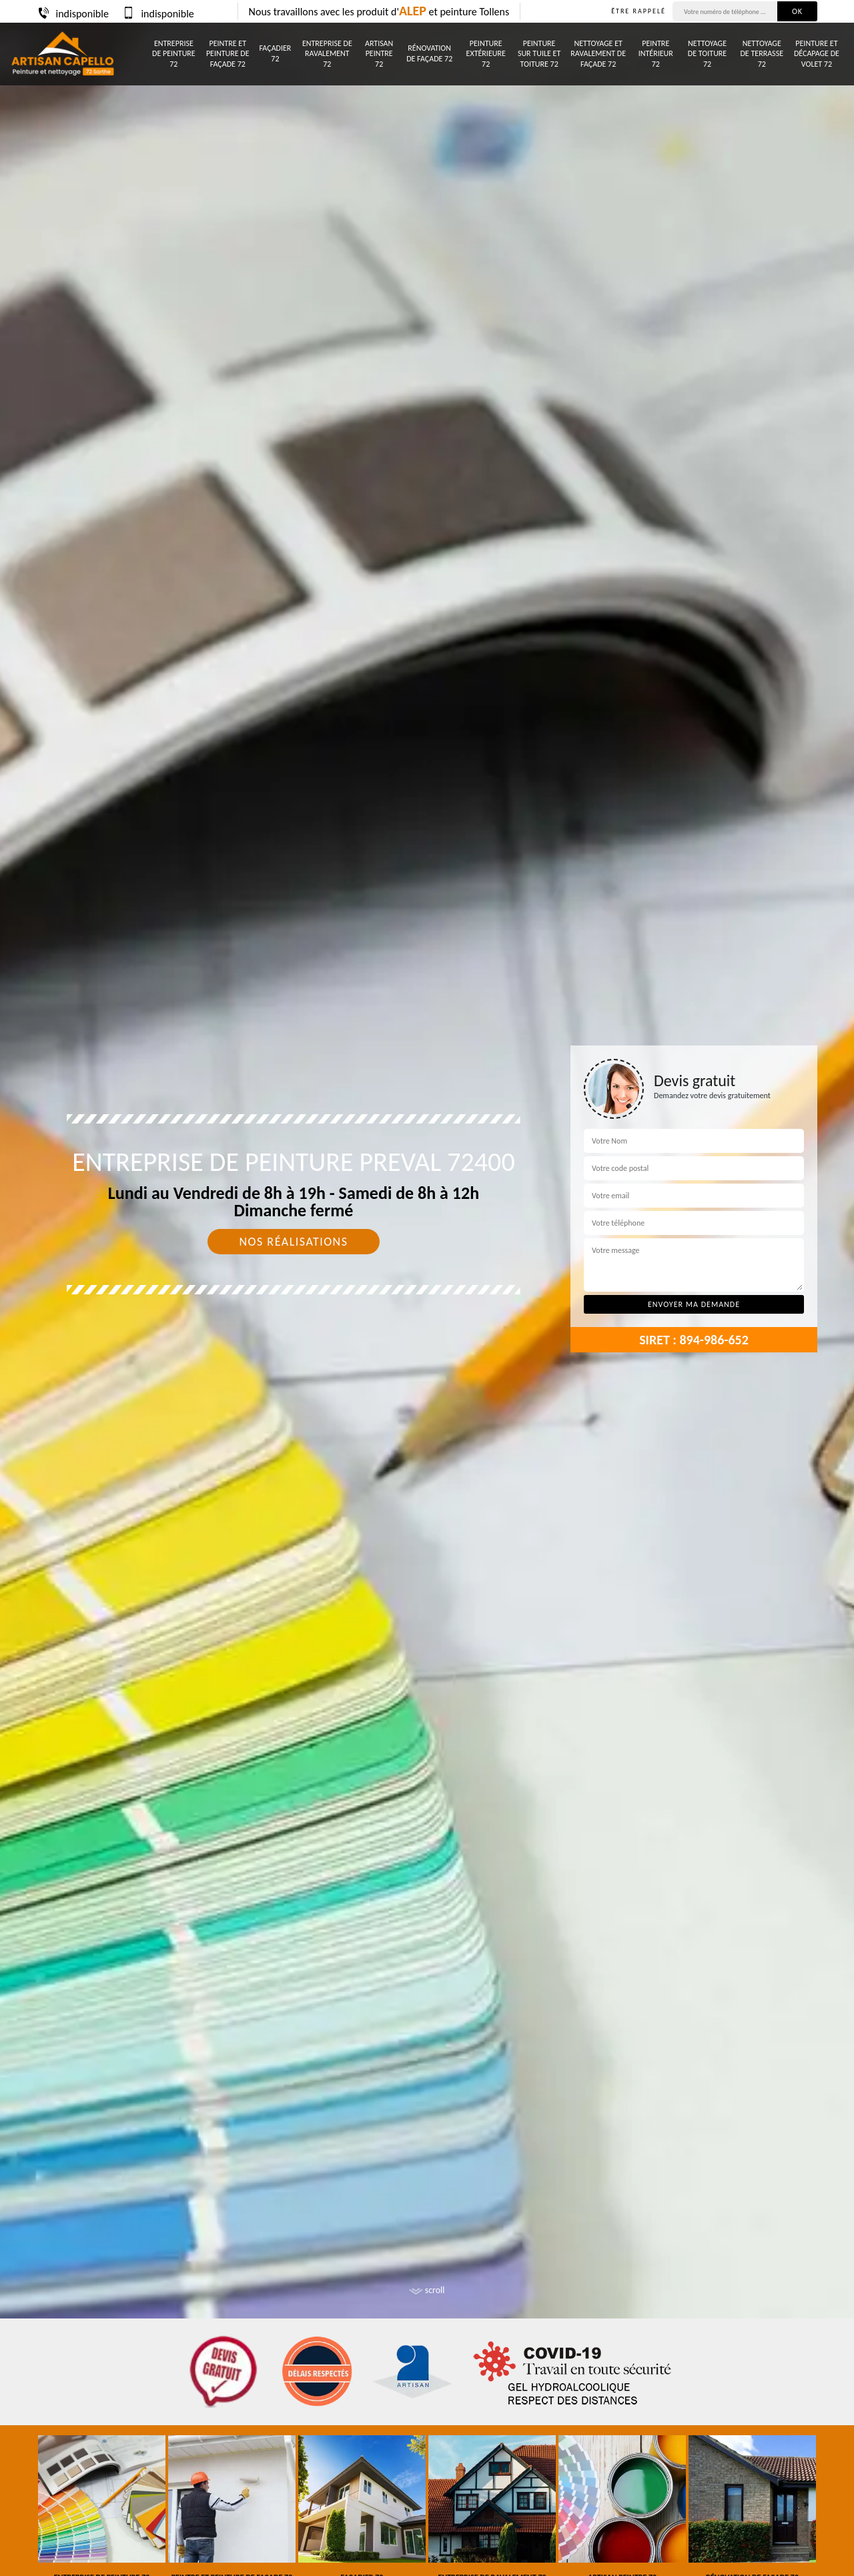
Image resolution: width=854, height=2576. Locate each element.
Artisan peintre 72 (379, 54)
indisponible (73, 13)
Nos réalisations (293, 1241)
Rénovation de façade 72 (429, 53)
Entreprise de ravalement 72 (327, 54)
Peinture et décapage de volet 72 (816, 54)
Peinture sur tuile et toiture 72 (539, 54)
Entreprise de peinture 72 (173, 54)
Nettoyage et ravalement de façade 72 (598, 54)
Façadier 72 (276, 53)
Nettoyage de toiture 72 (707, 54)
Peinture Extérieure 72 (486, 54)
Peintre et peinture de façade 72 (228, 54)
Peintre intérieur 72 (655, 54)
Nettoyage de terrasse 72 (761, 54)
